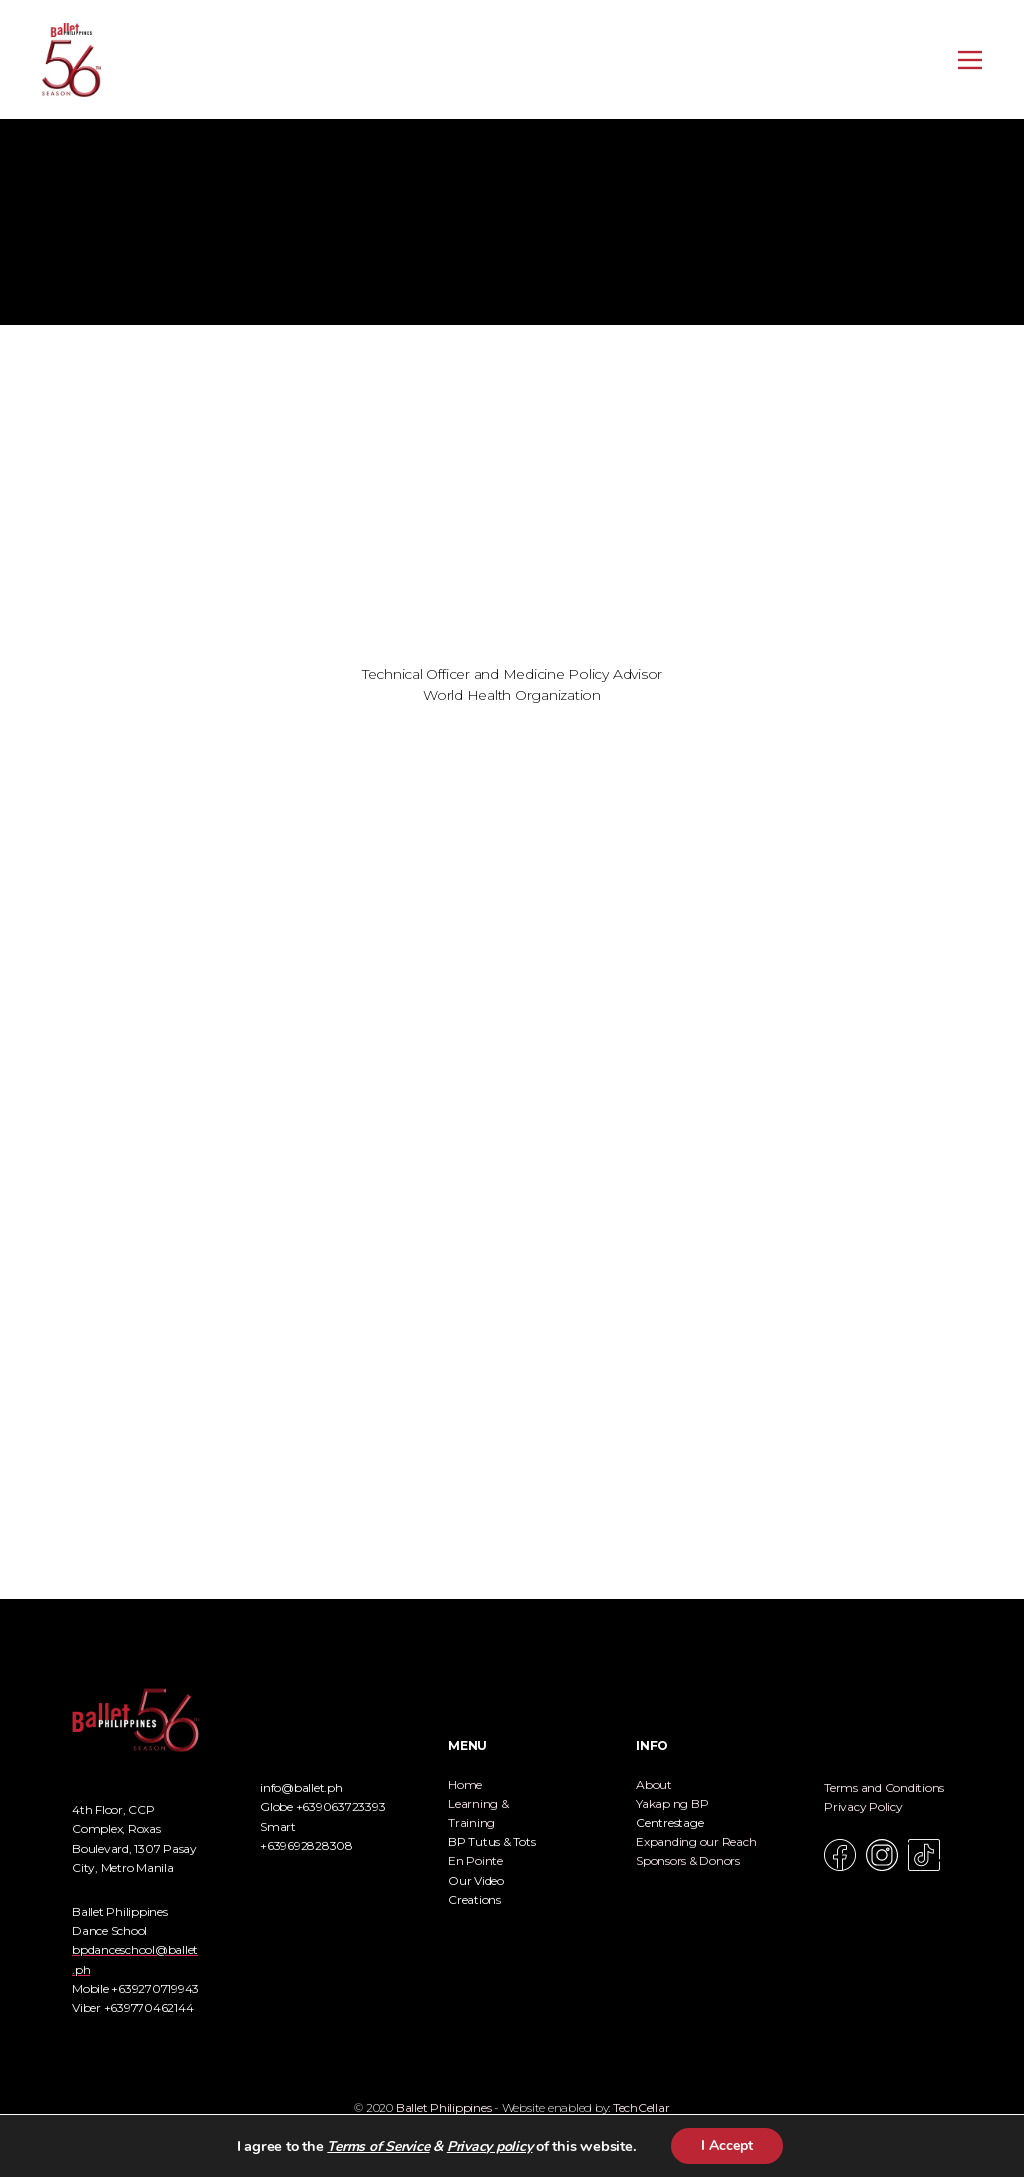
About (654, 1784)
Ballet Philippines (444, 2107)
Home (465, 1784)
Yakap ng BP (672, 1803)
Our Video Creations (476, 1890)
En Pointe (475, 1860)
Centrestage (669, 1822)
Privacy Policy (863, 1806)
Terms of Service (378, 2146)
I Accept (727, 2145)
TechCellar (641, 2107)
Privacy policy (490, 2146)
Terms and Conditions (884, 1787)
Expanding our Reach (696, 1841)
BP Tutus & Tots (491, 1841)
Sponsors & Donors (688, 1860)
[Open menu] (970, 60)
